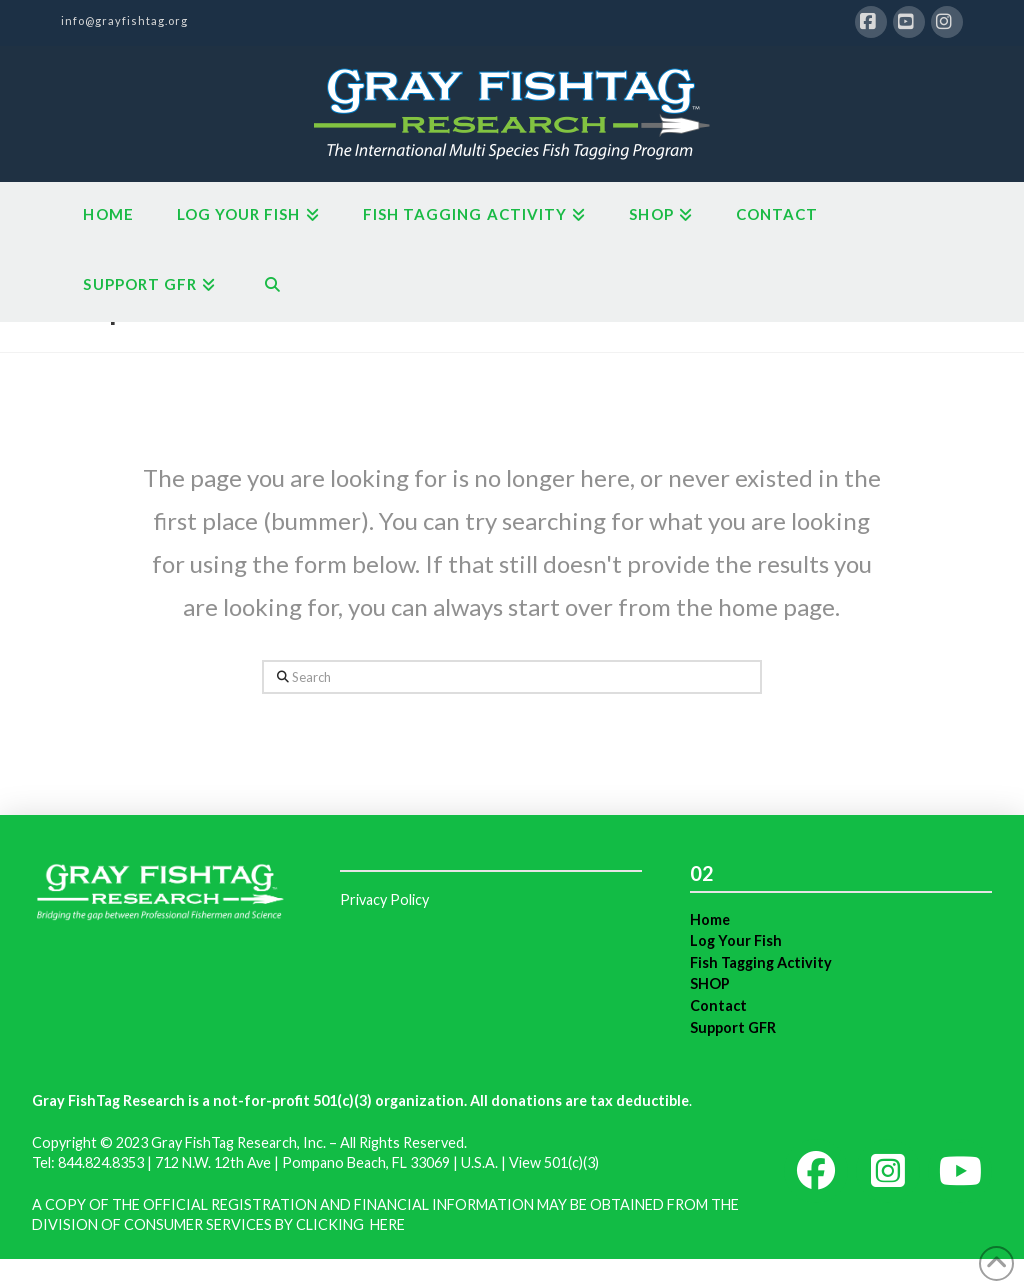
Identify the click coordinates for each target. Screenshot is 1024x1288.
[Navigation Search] (271, 287)
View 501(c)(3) (554, 1162)
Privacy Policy (384, 899)
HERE (387, 1224)
